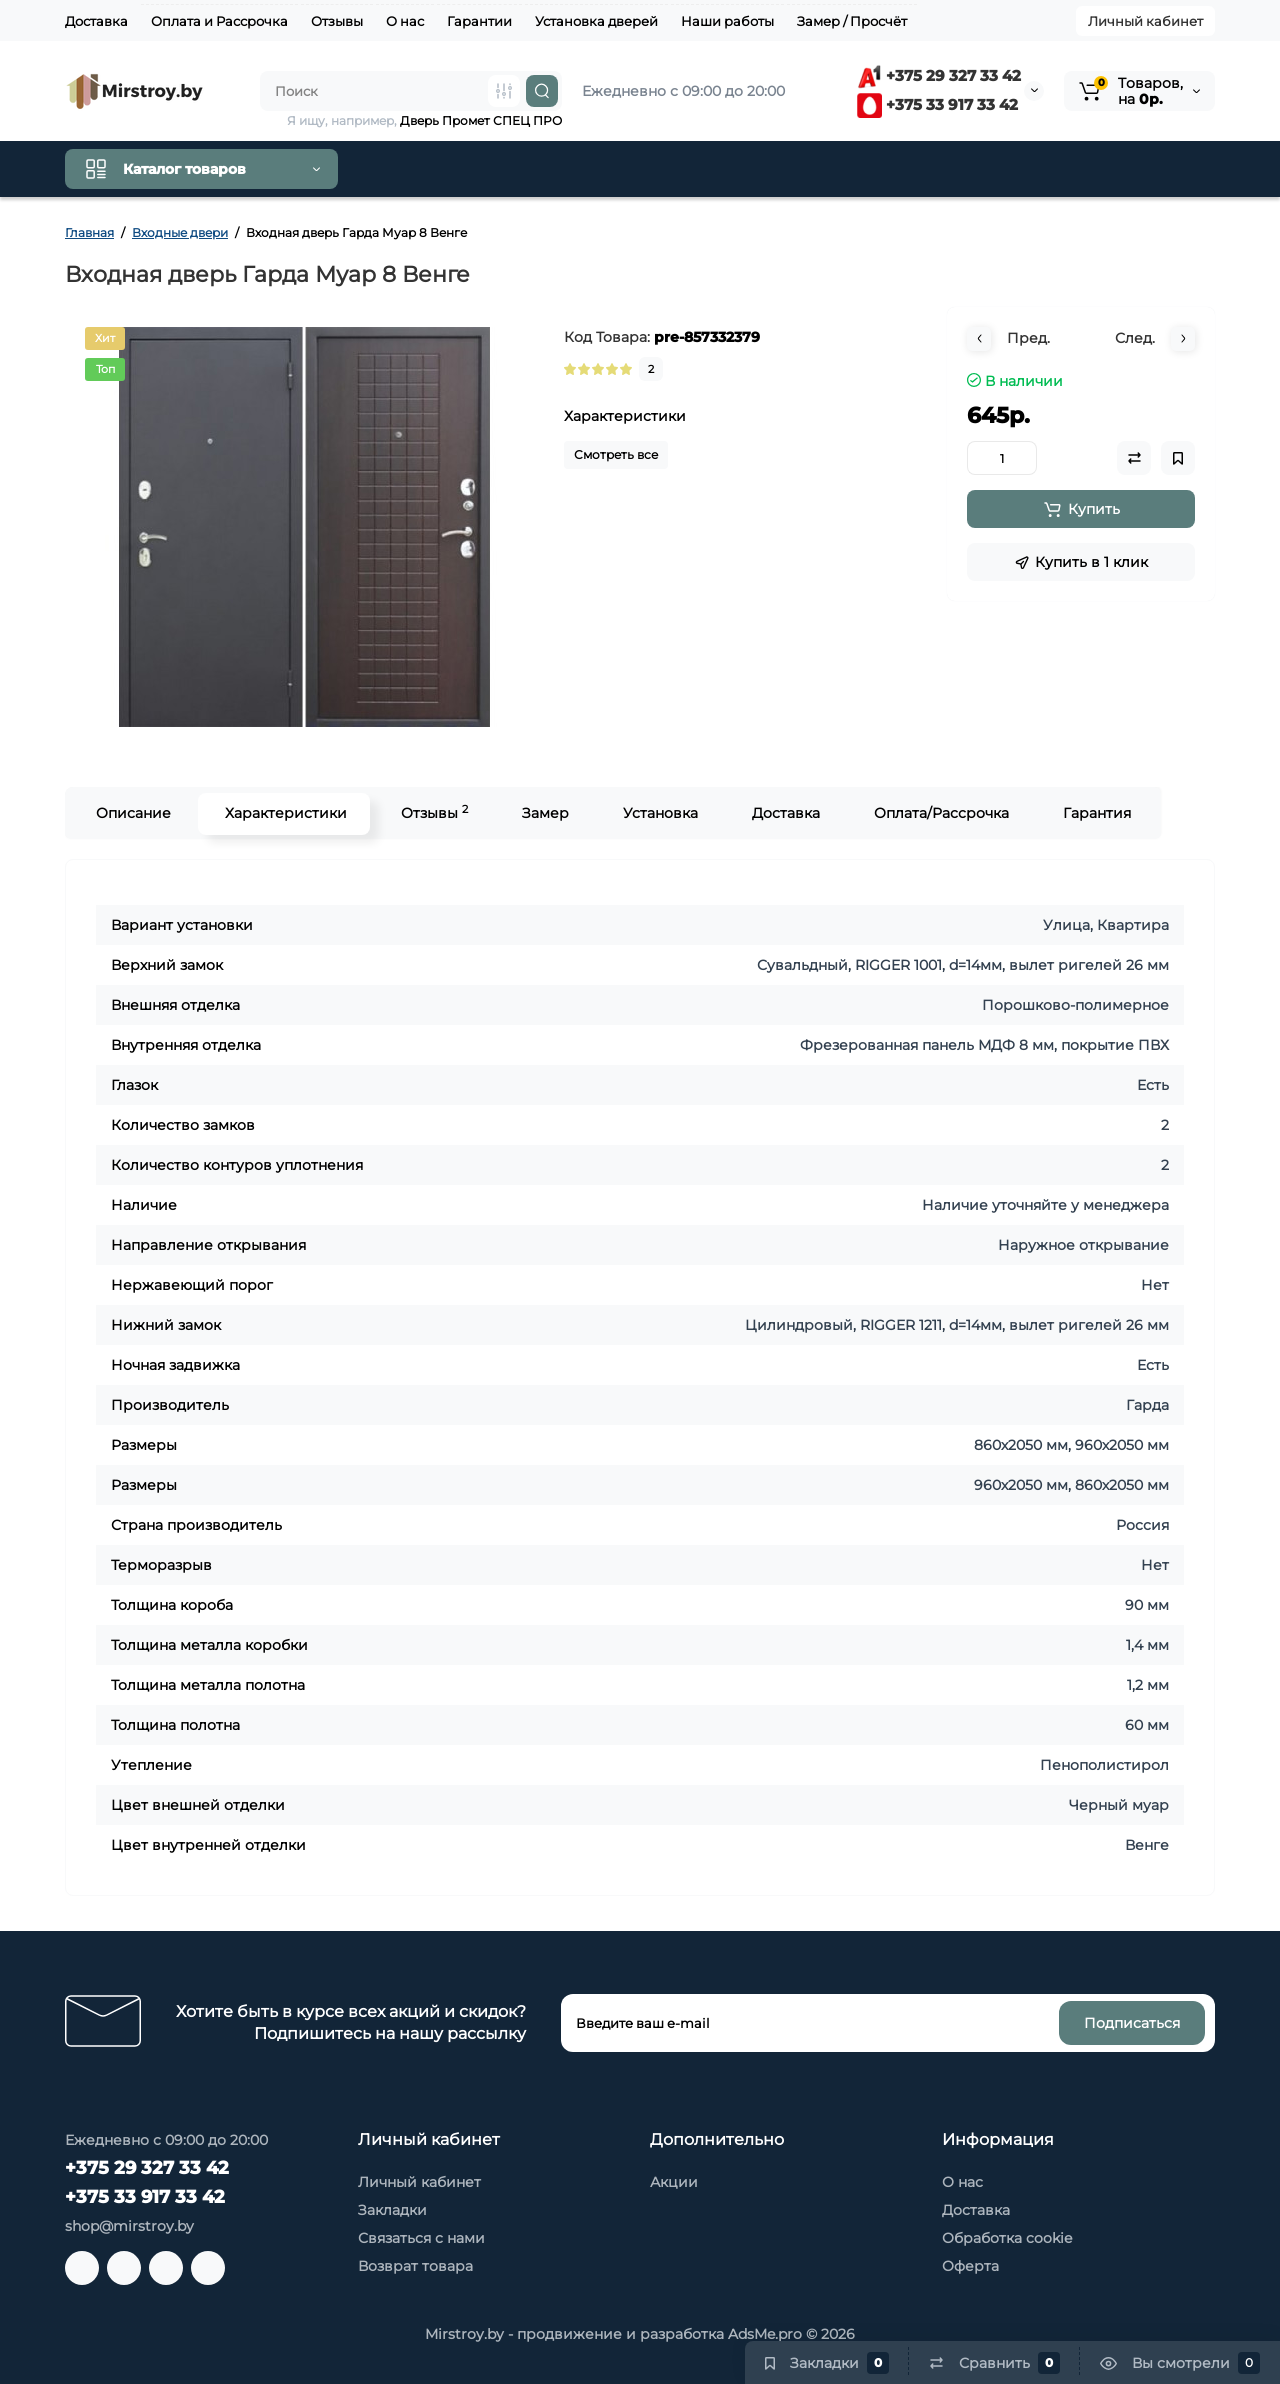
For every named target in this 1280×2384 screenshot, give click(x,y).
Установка (658, 813)
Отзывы (337, 21)
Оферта (970, 2266)
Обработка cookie (1007, 2238)
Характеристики (284, 813)
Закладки (392, 2210)
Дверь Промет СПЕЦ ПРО (481, 120)
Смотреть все (616, 454)
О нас (405, 21)
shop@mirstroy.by (129, 2226)
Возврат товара (415, 2266)
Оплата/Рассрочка (939, 813)
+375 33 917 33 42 (937, 104)
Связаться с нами (421, 2238)
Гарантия (1095, 813)
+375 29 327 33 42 (939, 75)
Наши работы (727, 21)
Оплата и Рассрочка (219, 21)
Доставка (96, 21)
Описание (131, 813)
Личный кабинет (1145, 21)
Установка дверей (596, 21)
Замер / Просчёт (852, 21)
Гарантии (479, 21)
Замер (543, 813)
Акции (674, 2182)
